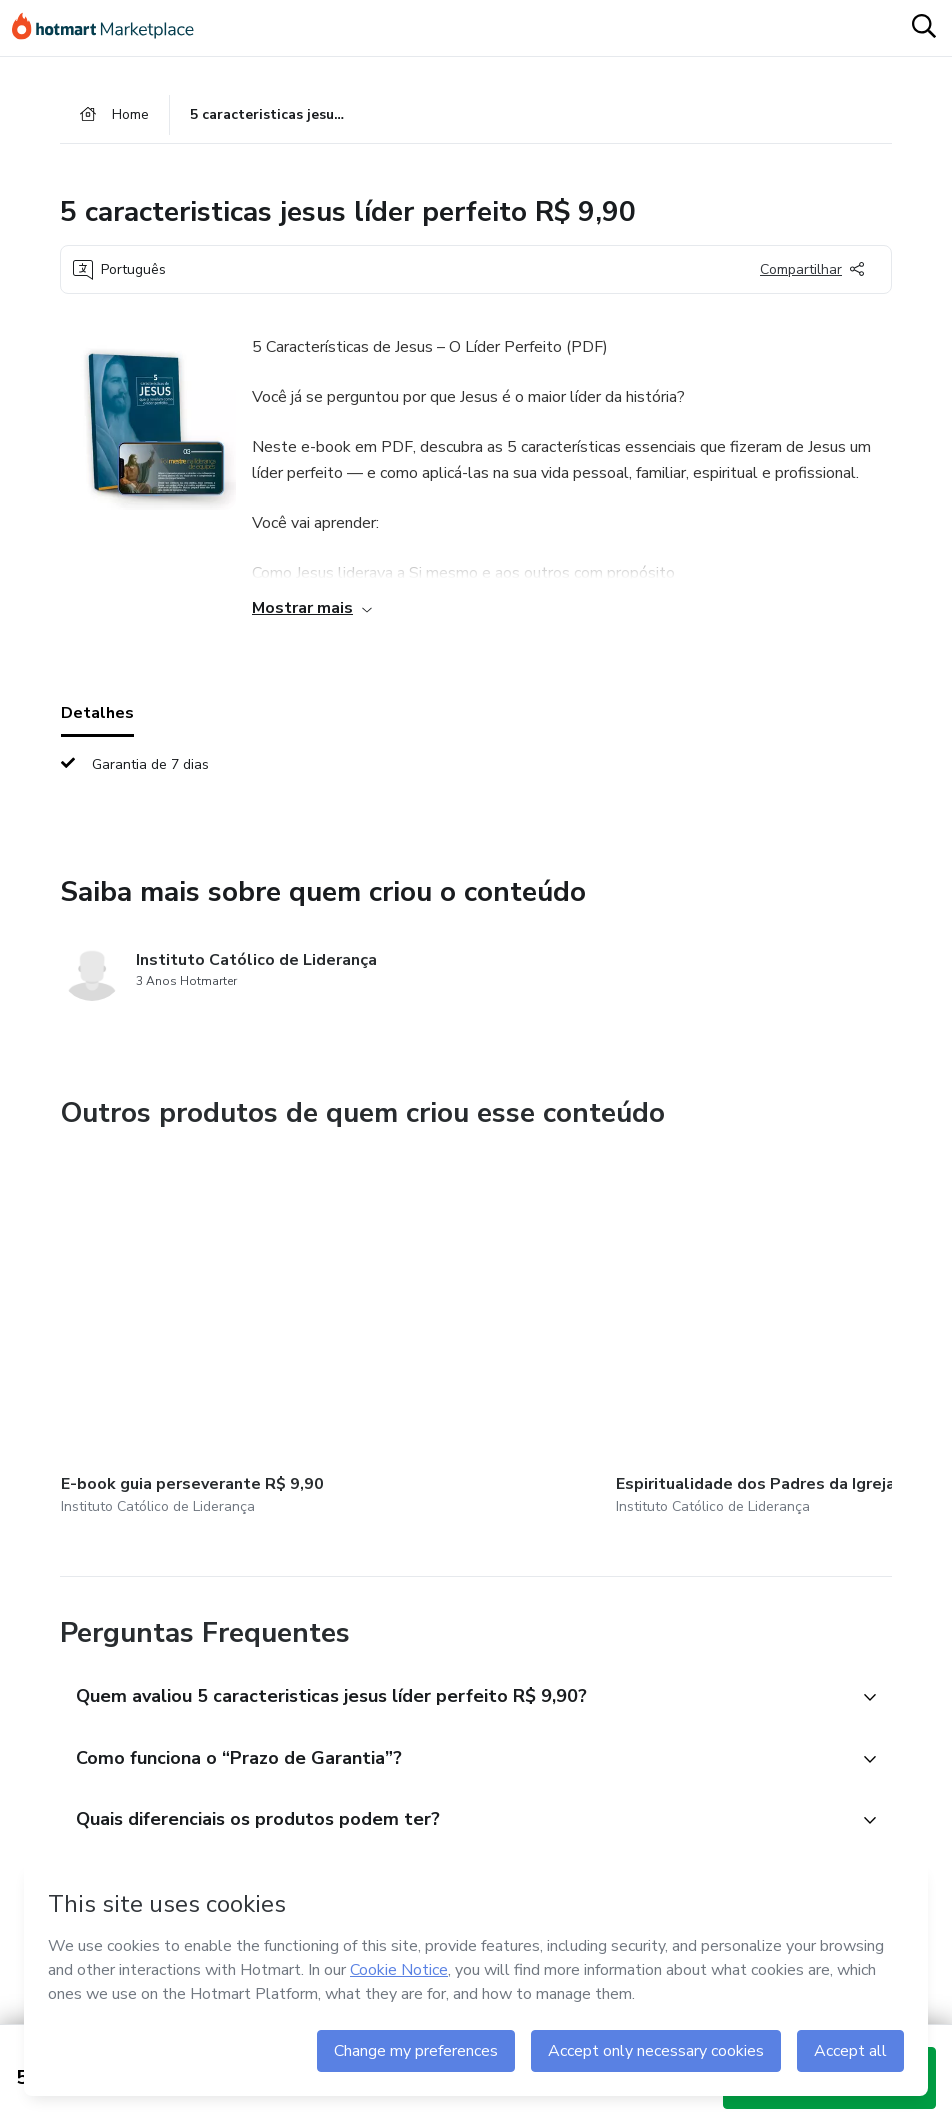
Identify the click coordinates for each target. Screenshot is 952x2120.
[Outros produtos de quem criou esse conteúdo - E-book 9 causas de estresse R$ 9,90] (646, 1312)
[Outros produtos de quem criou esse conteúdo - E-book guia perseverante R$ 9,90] (171, 1312)
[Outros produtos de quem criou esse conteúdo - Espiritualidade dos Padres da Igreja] (409, 1312)
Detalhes (97, 715)
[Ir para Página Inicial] (112, 28)
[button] (454, 1647)
